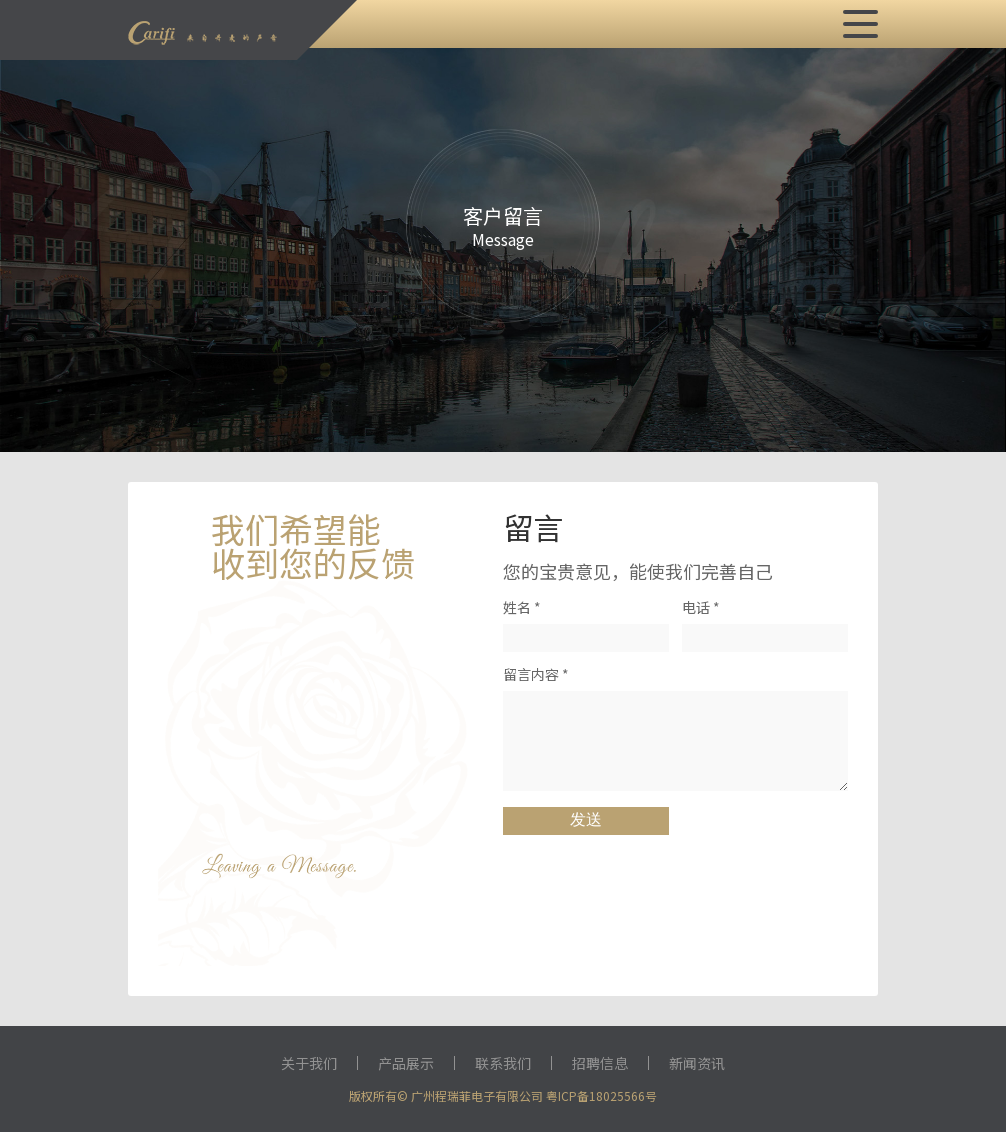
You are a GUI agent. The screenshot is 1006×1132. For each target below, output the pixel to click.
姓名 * (522, 607)
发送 (586, 819)
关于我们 (309, 1063)
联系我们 (503, 1063)
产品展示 (406, 1063)
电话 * (701, 607)
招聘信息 (600, 1063)
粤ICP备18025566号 (601, 1095)
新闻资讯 (697, 1063)
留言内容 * (536, 674)
